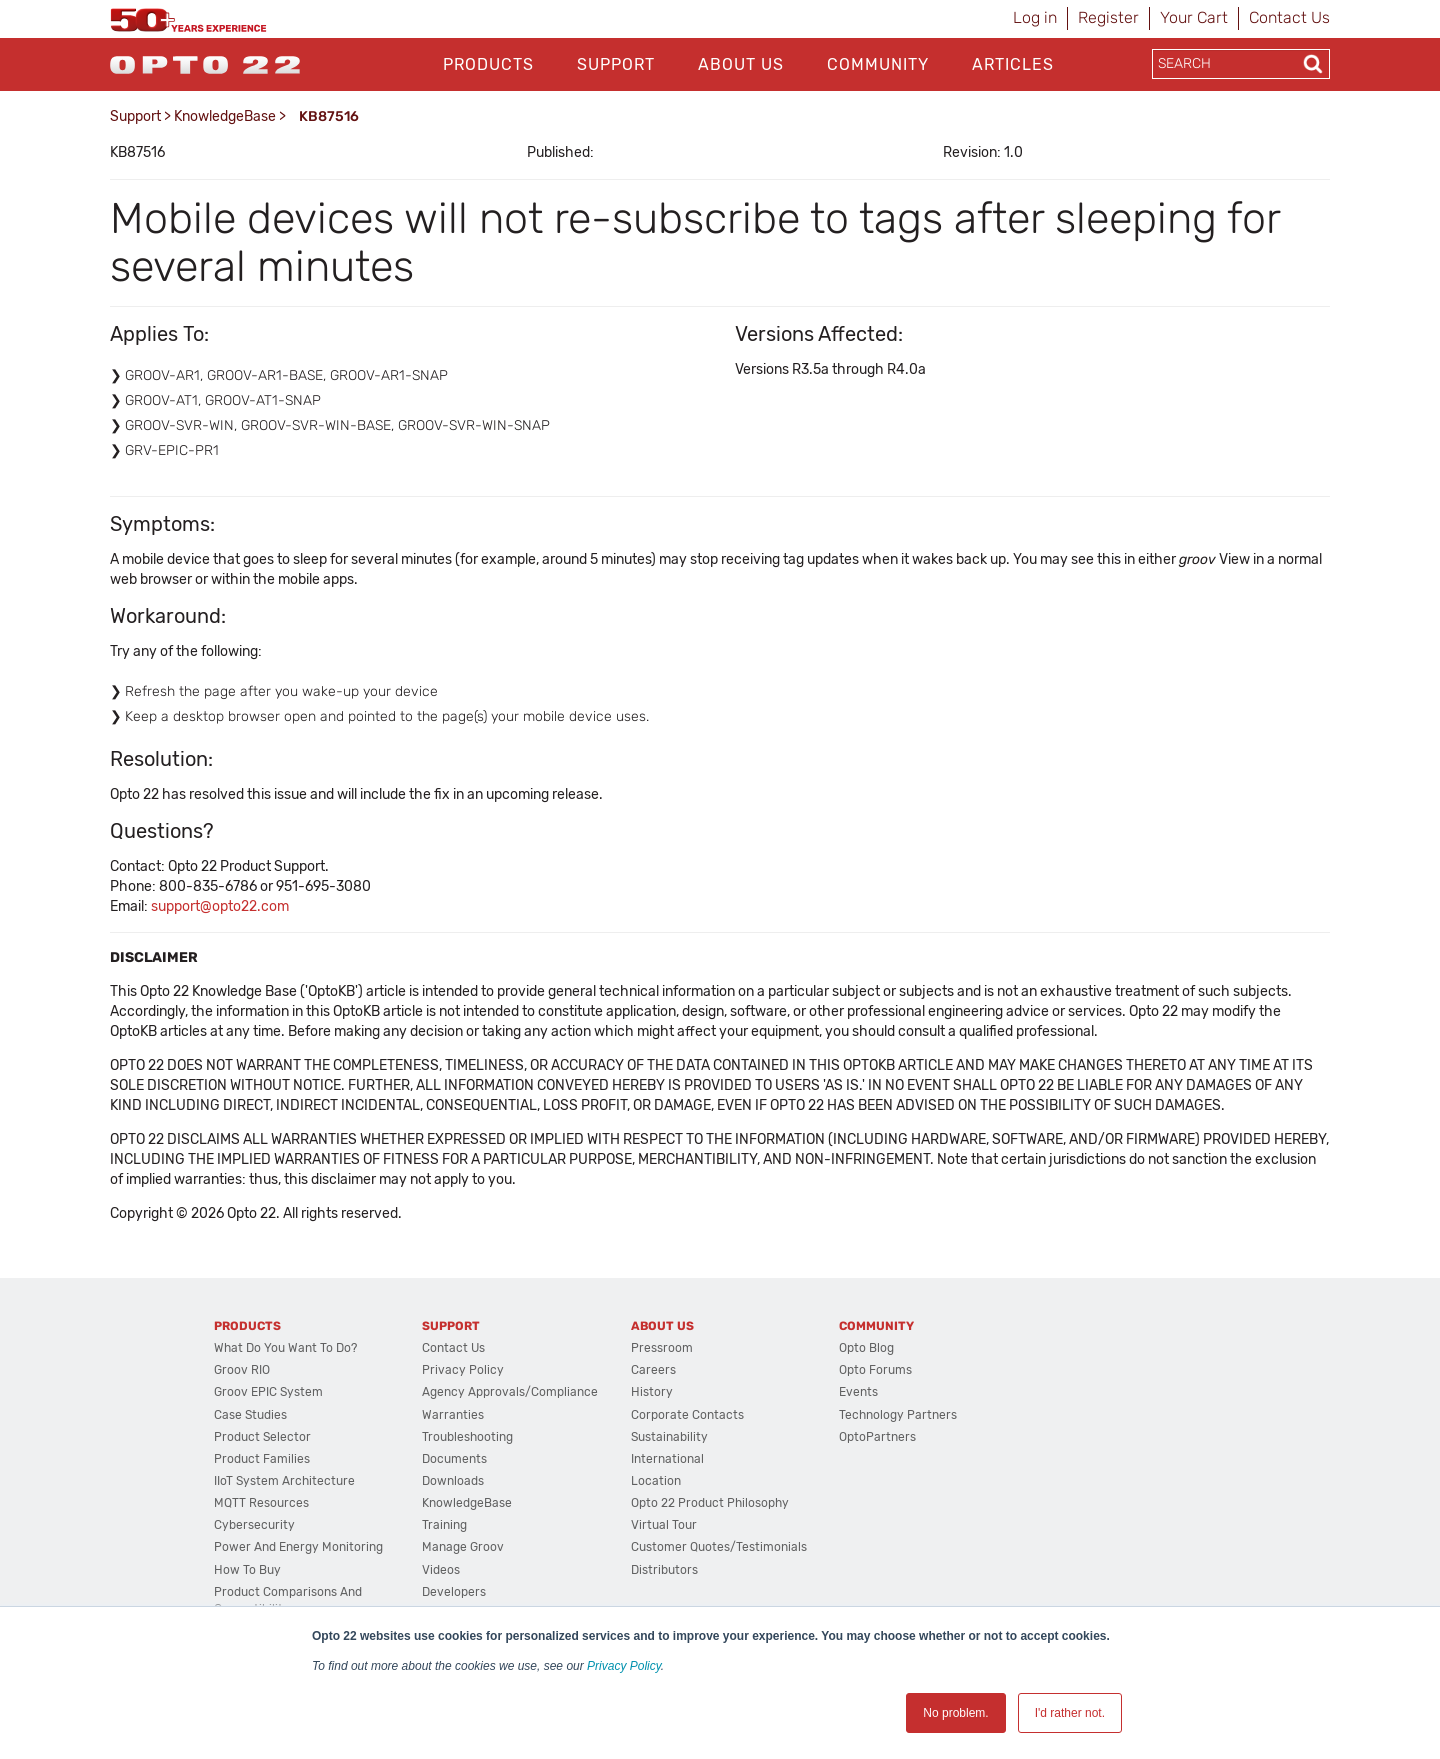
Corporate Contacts (687, 1415)
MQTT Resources (261, 1503)
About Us (741, 64)
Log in (1035, 17)
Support (616, 64)
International (667, 1459)
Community (878, 64)
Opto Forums (875, 1370)
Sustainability (669, 1437)
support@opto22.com (220, 906)
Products (488, 64)
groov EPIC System (268, 1392)
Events (858, 1392)
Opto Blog (866, 1348)
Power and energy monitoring (298, 1547)
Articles (1013, 64)
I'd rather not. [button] (1070, 1713)
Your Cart (1194, 17)
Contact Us (1289, 17)
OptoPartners (877, 1437)
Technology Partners (898, 1415)
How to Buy (247, 1570)
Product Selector (262, 1437)
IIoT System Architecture (284, 1481)
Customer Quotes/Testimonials (719, 1547)
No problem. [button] (955, 1713)
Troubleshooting (467, 1437)
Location (656, 1481)
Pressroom (662, 1348)
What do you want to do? (285, 1348)
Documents (454, 1459)
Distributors (664, 1570)
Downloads (453, 1481)
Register (1108, 17)
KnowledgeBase (225, 116)
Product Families (262, 1459)
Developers (454, 1592)
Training (444, 1525)
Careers (653, 1370)
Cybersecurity (254, 1525)
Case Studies (250, 1415)
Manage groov (463, 1547)
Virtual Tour (664, 1525)
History (652, 1392)
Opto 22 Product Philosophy (710, 1503)
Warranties (453, 1415)
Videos (441, 1570)
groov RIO (242, 1370)
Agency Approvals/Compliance (510, 1392)
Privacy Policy (624, 1666)
